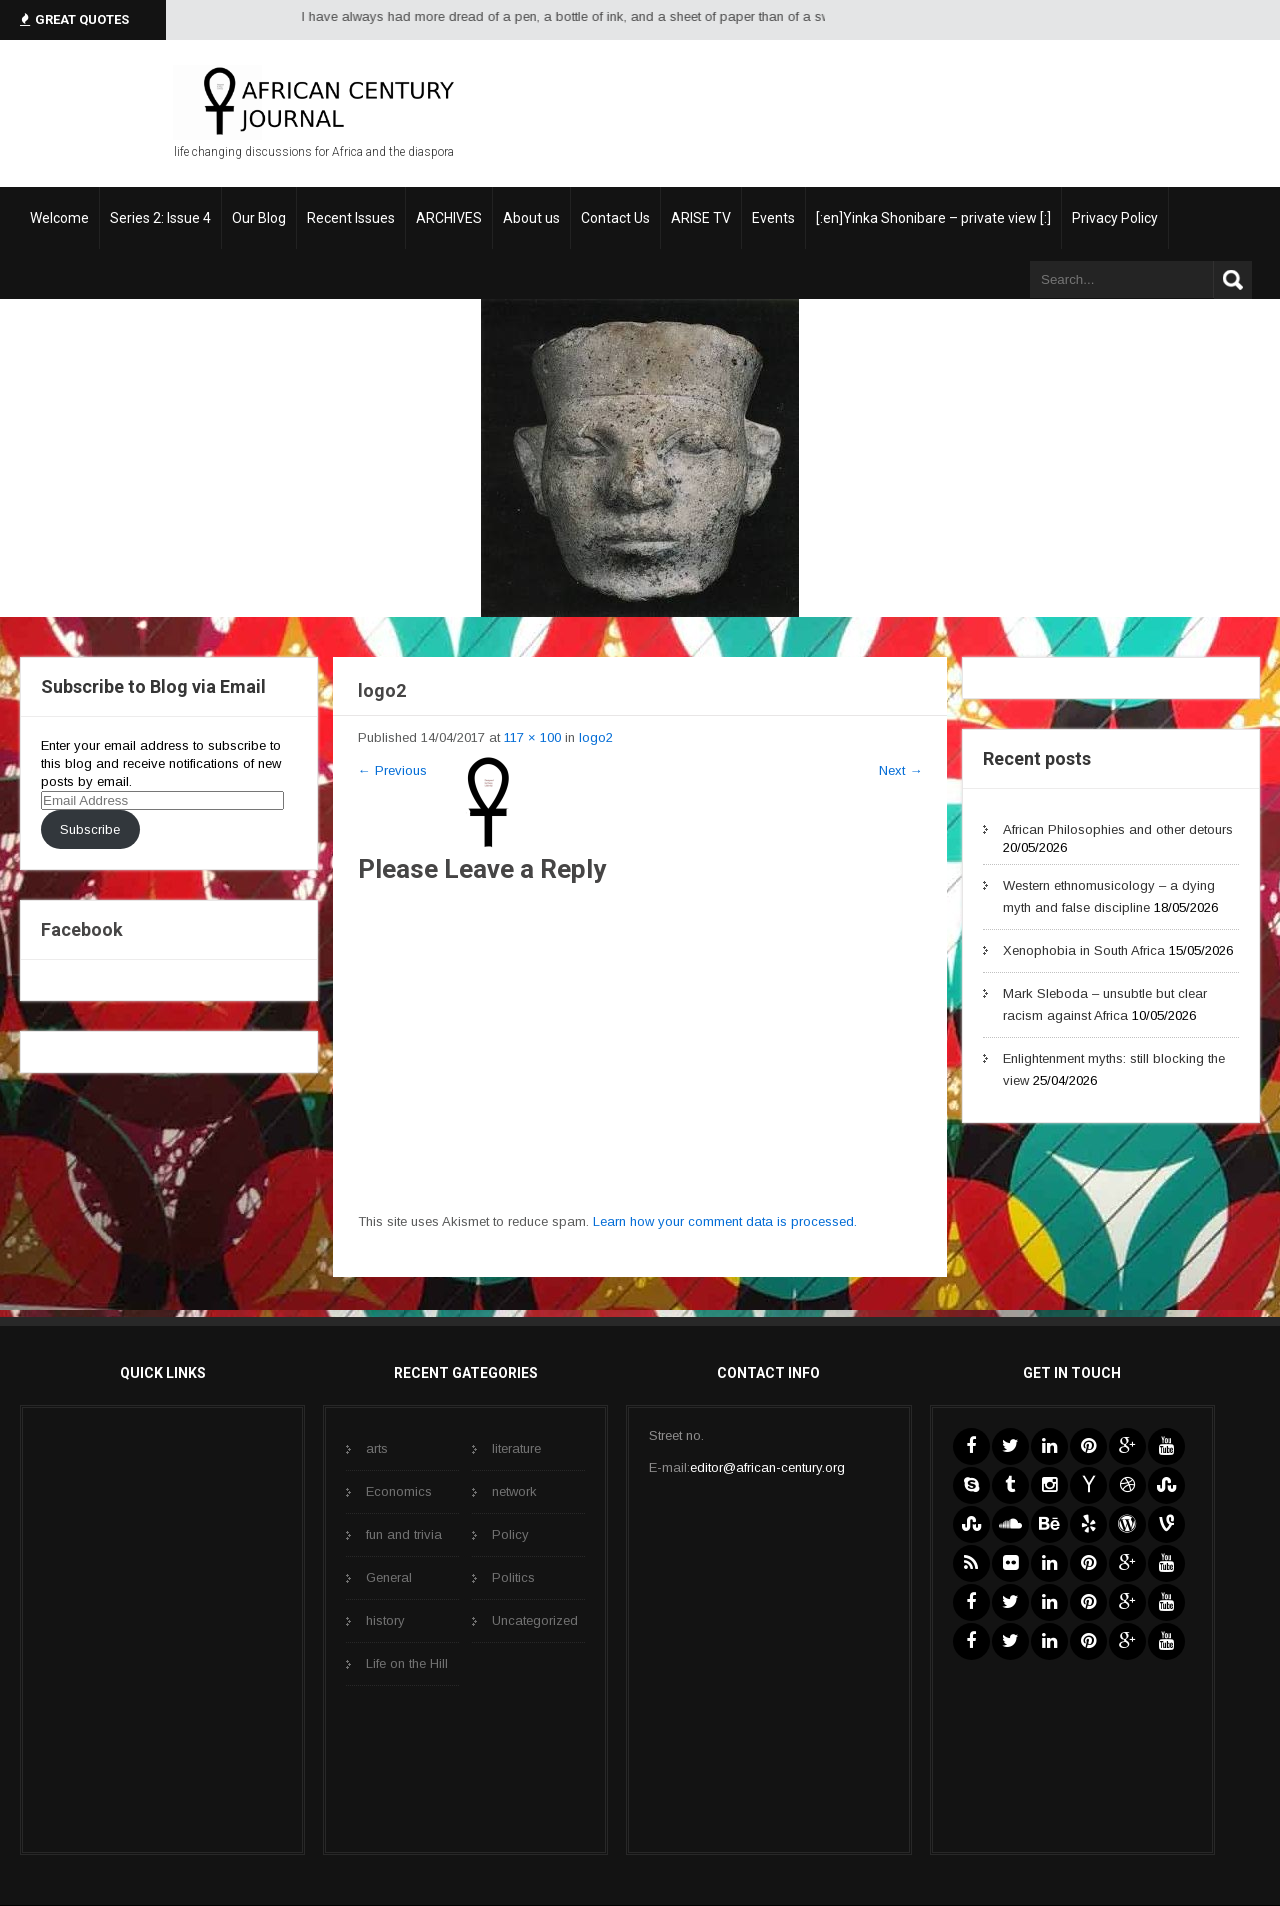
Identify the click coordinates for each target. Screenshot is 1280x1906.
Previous (392, 770)
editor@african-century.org (767, 1467)
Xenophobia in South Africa (1084, 950)
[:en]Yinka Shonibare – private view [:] (933, 218)
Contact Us (615, 218)
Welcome (59, 218)
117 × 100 (532, 737)
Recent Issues (351, 218)
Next (900, 770)
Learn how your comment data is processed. (725, 1221)
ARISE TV (701, 218)
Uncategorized (535, 1620)
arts (377, 1448)
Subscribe (90, 829)
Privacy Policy (1115, 218)
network (514, 1491)
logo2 (596, 737)
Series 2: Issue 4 (160, 218)
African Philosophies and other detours (1118, 829)
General (389, 1577)
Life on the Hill (407, 1663)
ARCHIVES (449, 218)
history (385, 1620)
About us (531, 218)
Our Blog (259, 218)
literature (516, 1448)
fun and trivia (404, 1534)
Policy (510, 1534)
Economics (399, 1491)
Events (773, 218)
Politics (513, 1577)
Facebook (82, 929)
